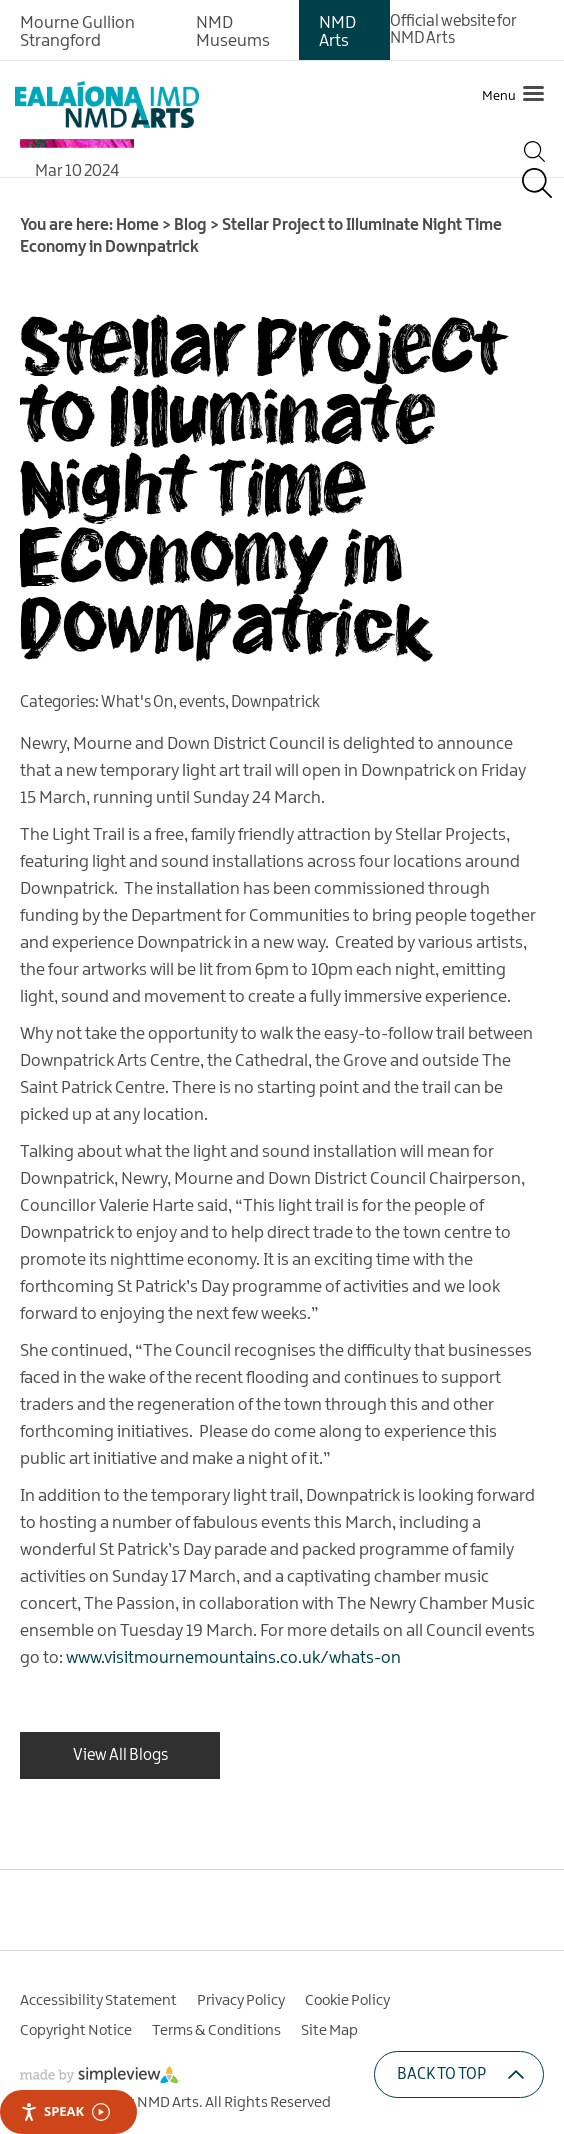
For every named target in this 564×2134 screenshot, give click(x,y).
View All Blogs (120, 1755)
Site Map (329, 2031)
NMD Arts (337, 32)
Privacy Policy (241, 2001)
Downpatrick (275, 702)
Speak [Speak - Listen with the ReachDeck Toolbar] (65, 2111)
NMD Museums (233, 32)
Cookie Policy (347, 2001)
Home (137, 225)
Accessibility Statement (98, 2001)
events (202, 702)
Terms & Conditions (216, 2031)
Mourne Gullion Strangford (77, 32)
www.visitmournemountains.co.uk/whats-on (233, 1658)
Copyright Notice (76, 2031)
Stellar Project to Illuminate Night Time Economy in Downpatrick (261, 483)
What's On (137, 702)
